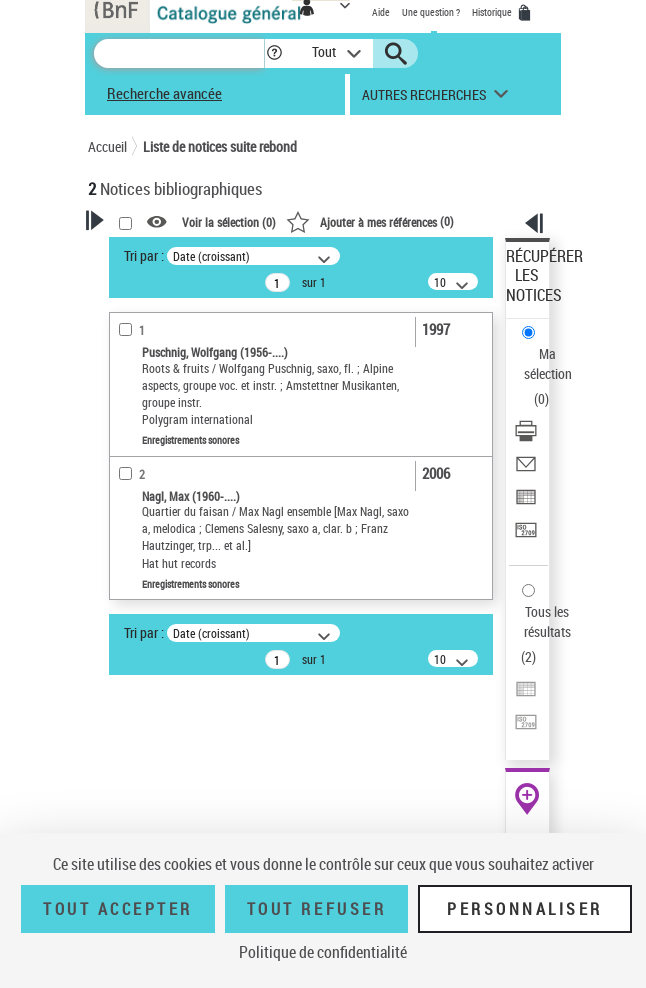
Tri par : (144, 255)
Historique (493, 12)
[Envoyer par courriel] (526, 470)
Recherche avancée (164, 93)
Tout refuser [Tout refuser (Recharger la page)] (316, 909)
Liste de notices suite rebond (220, 146)
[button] (274, 53)
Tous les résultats (547, 621)
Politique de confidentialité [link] (323, 952)
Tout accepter (118, 909)
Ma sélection (548, 363)
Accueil (107, 146)
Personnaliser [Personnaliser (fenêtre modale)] (525, 909)
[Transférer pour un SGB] (526, 536)
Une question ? (431, 12)
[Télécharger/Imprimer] (526, 437)
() (370, 221)
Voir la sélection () (229, 222)
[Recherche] (179, 53)
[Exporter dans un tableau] (526, 503)
